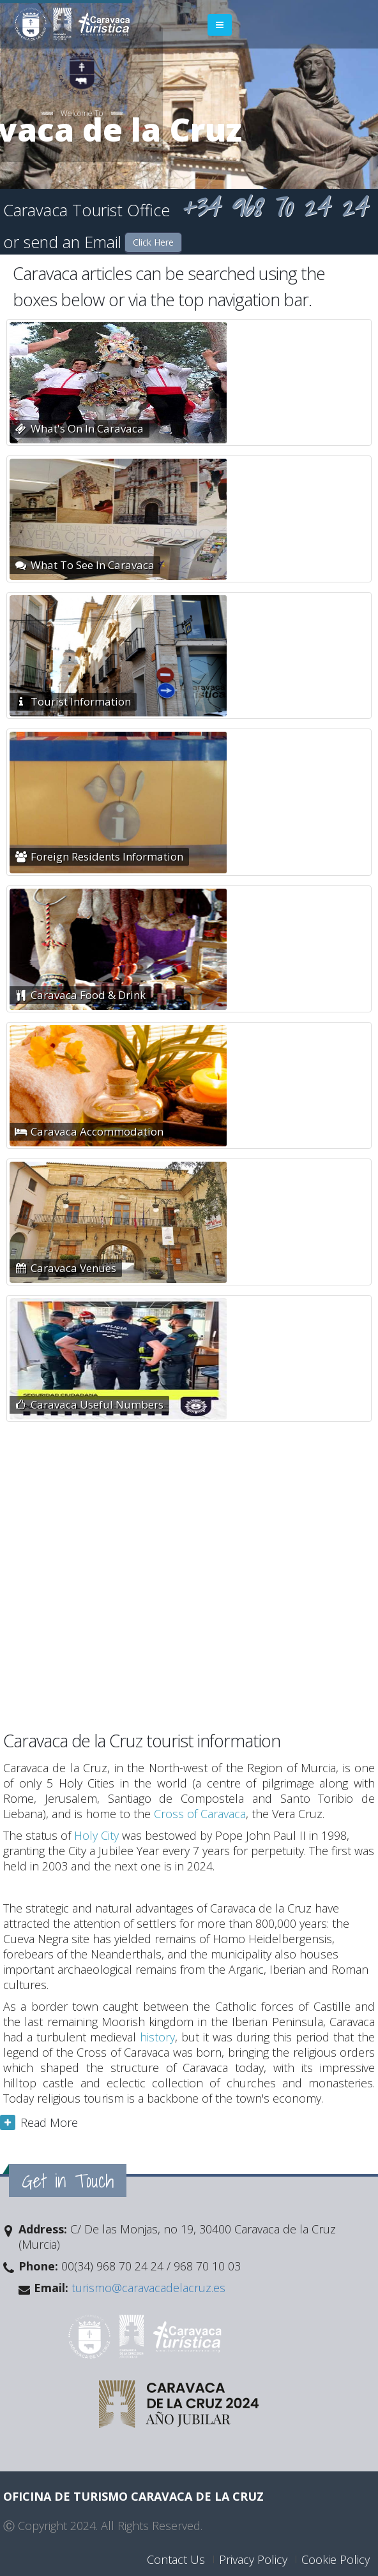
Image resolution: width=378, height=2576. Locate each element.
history (157, 2037)
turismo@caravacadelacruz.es (146, 2287)
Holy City (96, 1835)
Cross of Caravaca (200, 1813)
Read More (49, 2122)
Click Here (153, 242)
